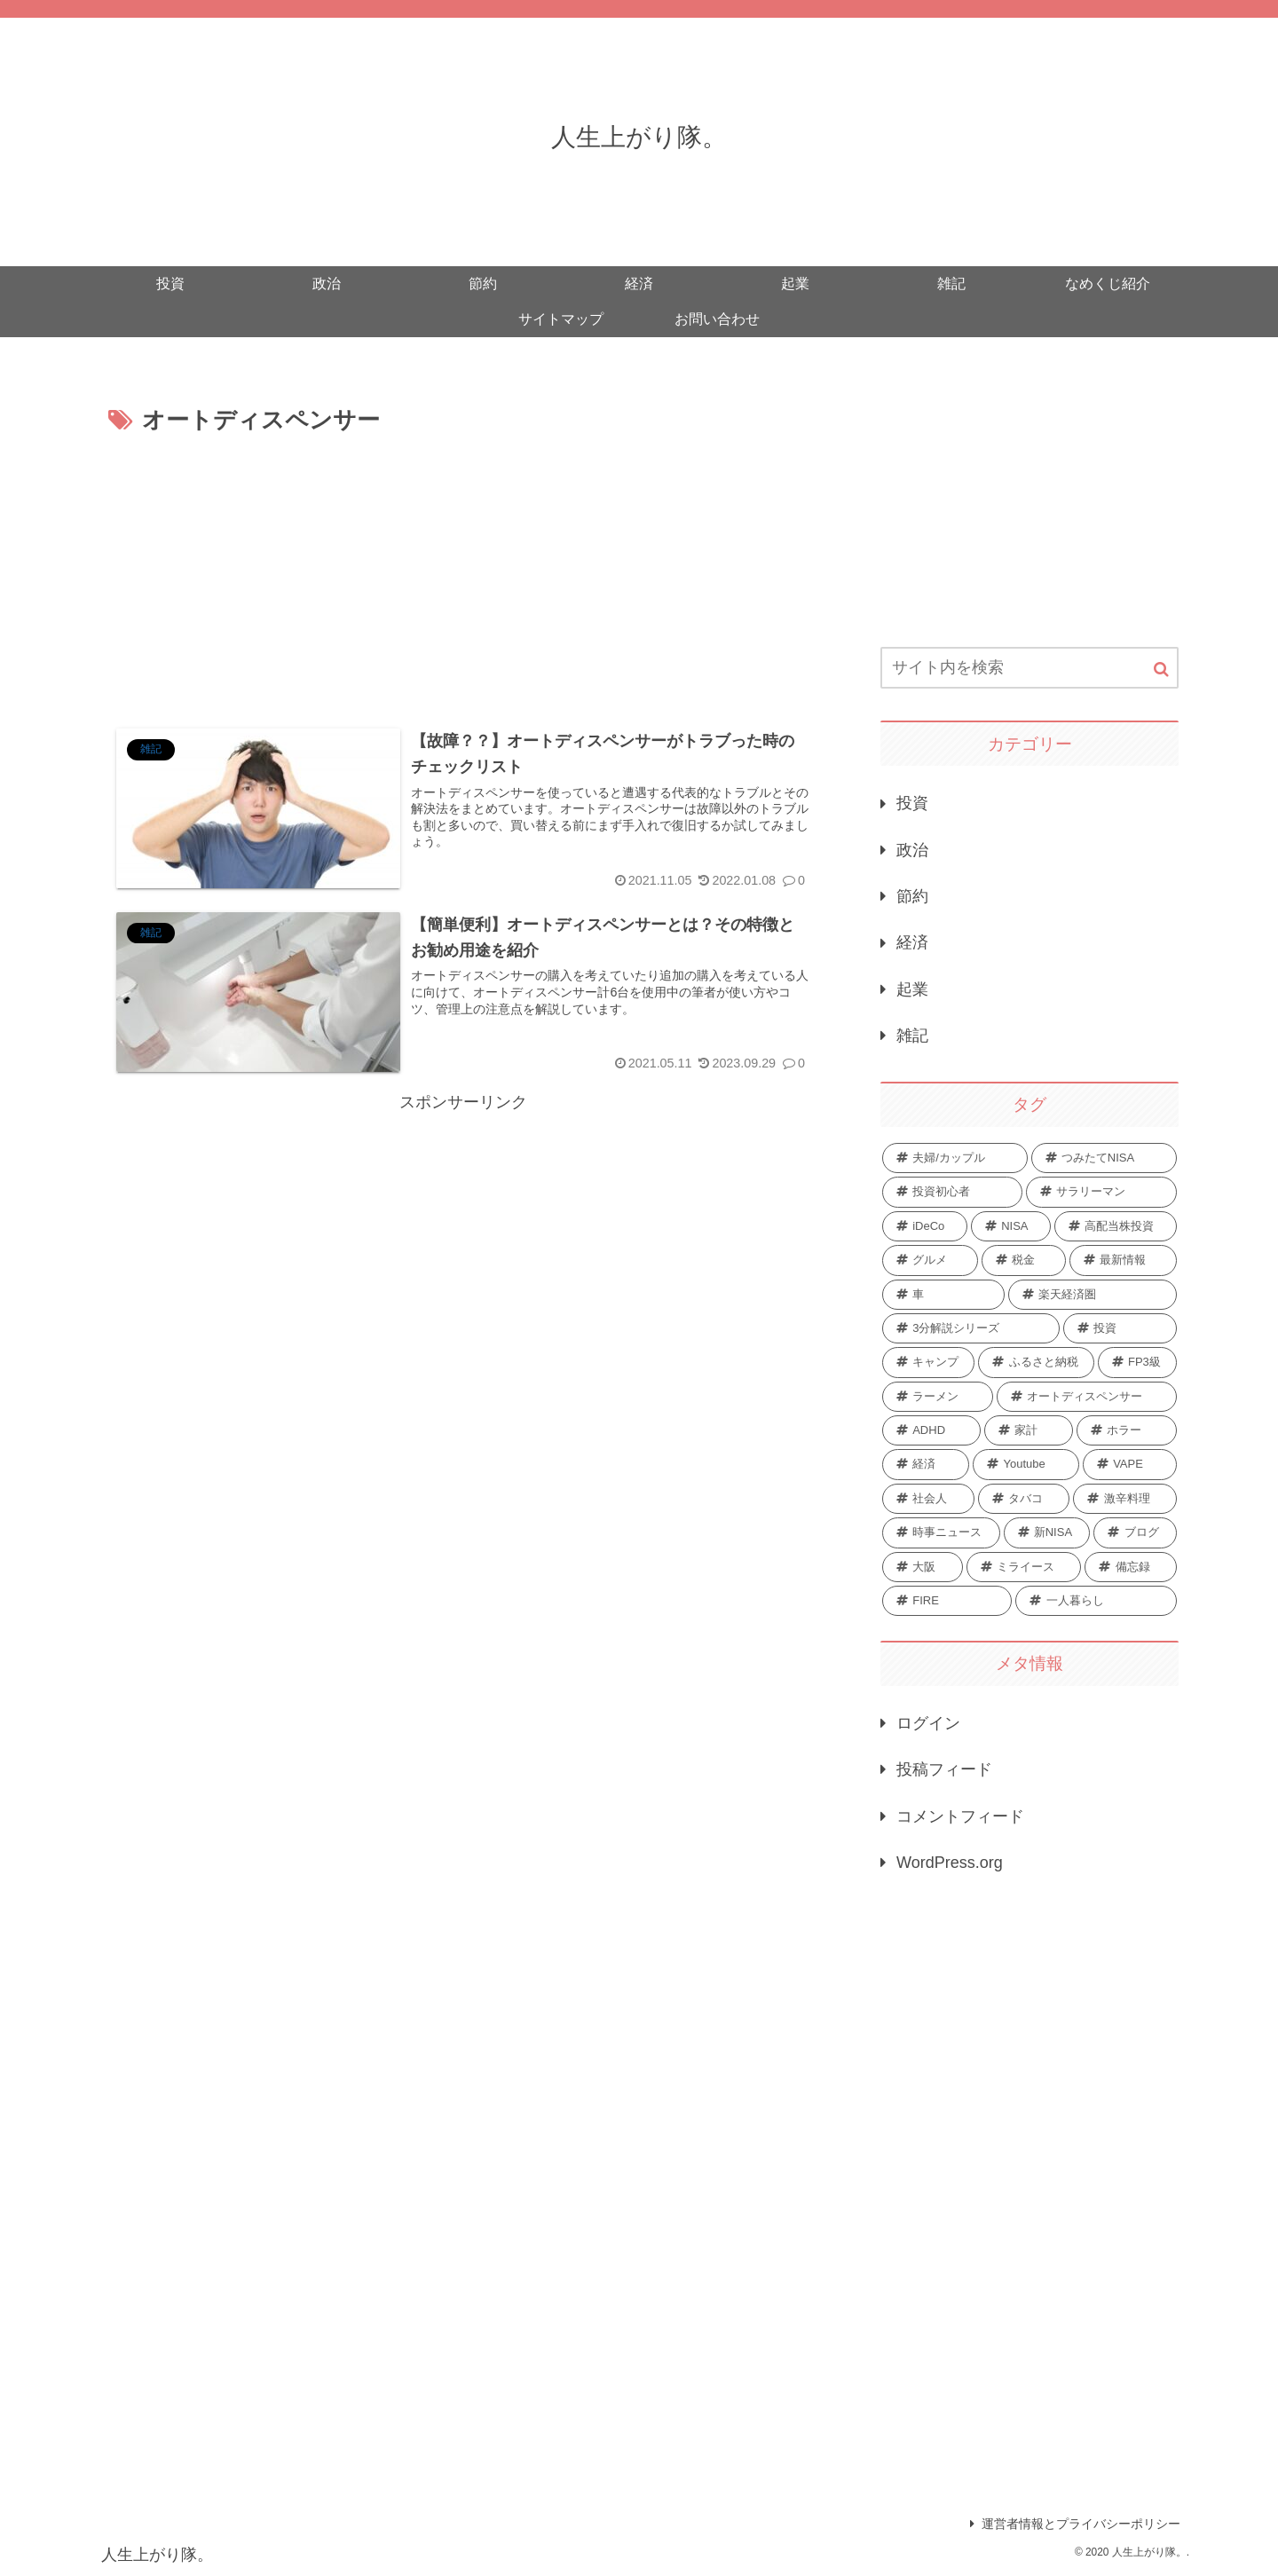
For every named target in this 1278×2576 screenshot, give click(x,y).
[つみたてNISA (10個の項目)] (1104, 1158)
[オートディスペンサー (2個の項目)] (1087, 1397)
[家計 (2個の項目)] (1028, 1430)
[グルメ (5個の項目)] (930, 1260)
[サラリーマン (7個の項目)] (1102, 1192)
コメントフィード (960, 1816)
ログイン (928, 1723)
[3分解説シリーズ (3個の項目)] (971, 1328)
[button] (1161, 669)
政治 (912, 850)
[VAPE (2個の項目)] (1130, 1464)
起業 (912, 989)
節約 (912, 896)
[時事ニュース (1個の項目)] (941, 1532)
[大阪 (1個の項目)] (922, 1567)
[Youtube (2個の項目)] (1026, 1464)
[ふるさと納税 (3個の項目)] (1035, 1362)
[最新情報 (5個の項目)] (1123, 1260)
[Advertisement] (463, 574)
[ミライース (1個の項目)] (1024, 1567)
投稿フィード (944, 1769)
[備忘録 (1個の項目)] (1131, 1567)
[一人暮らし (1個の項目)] (1096, 1601)
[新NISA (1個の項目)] (1047, 1532)
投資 (912, 803)
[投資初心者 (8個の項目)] (952, 1192)
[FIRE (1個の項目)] (947, 1601)
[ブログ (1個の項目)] (1135, 1532)
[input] (1029, 668)
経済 (912, 942)
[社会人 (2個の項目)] (928, 1499)
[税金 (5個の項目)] (1024, 1260)
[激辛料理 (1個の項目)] (1125, 1499)
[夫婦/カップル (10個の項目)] (955, 1158)
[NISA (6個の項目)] (1011, 1226)
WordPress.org (949, 1862)
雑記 (912, 1035)
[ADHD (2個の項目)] (931, 1430)
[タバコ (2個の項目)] (1024, 1499)
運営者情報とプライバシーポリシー (1075, 2524)
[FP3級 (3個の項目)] (1137, 1362)
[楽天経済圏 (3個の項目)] (1092, 1295)
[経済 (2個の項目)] (925, 1464)
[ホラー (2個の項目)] (1127, 1430)
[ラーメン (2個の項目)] (937, 1397)
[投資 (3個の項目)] (1120, 1328)
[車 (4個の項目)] (943, 1295)
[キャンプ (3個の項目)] (928, 1362)
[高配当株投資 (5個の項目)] (1115, 1226)
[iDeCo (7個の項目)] (924, 1226)
